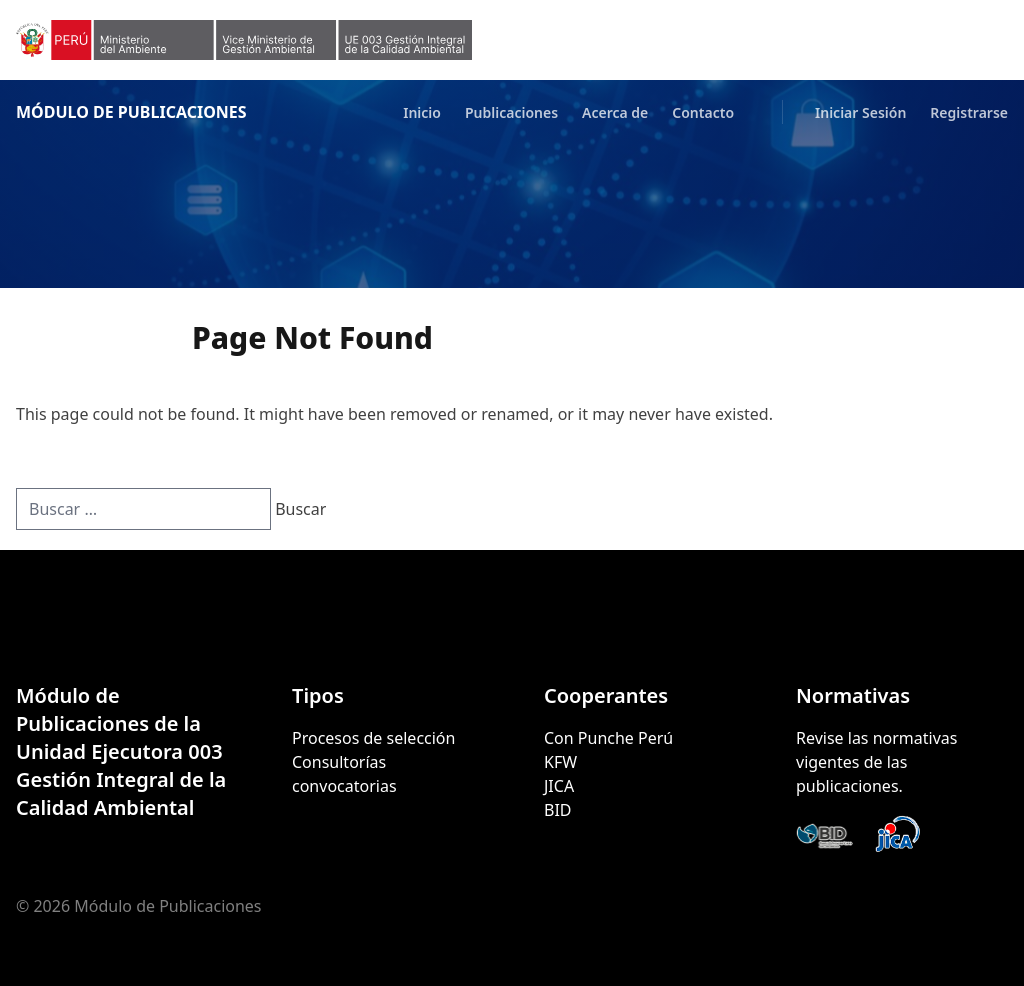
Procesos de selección (373, 738)
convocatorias (344, 786)
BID (558, 810)
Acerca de (615, 112)
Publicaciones (511, 112)
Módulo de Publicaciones (131, 112)
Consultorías (339, 762)
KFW (560, 762)
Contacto (703, 112)
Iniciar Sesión (860, 112)
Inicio (422, 112)
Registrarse (969, 112)
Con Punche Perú (608, 738)
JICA (559, 786)
